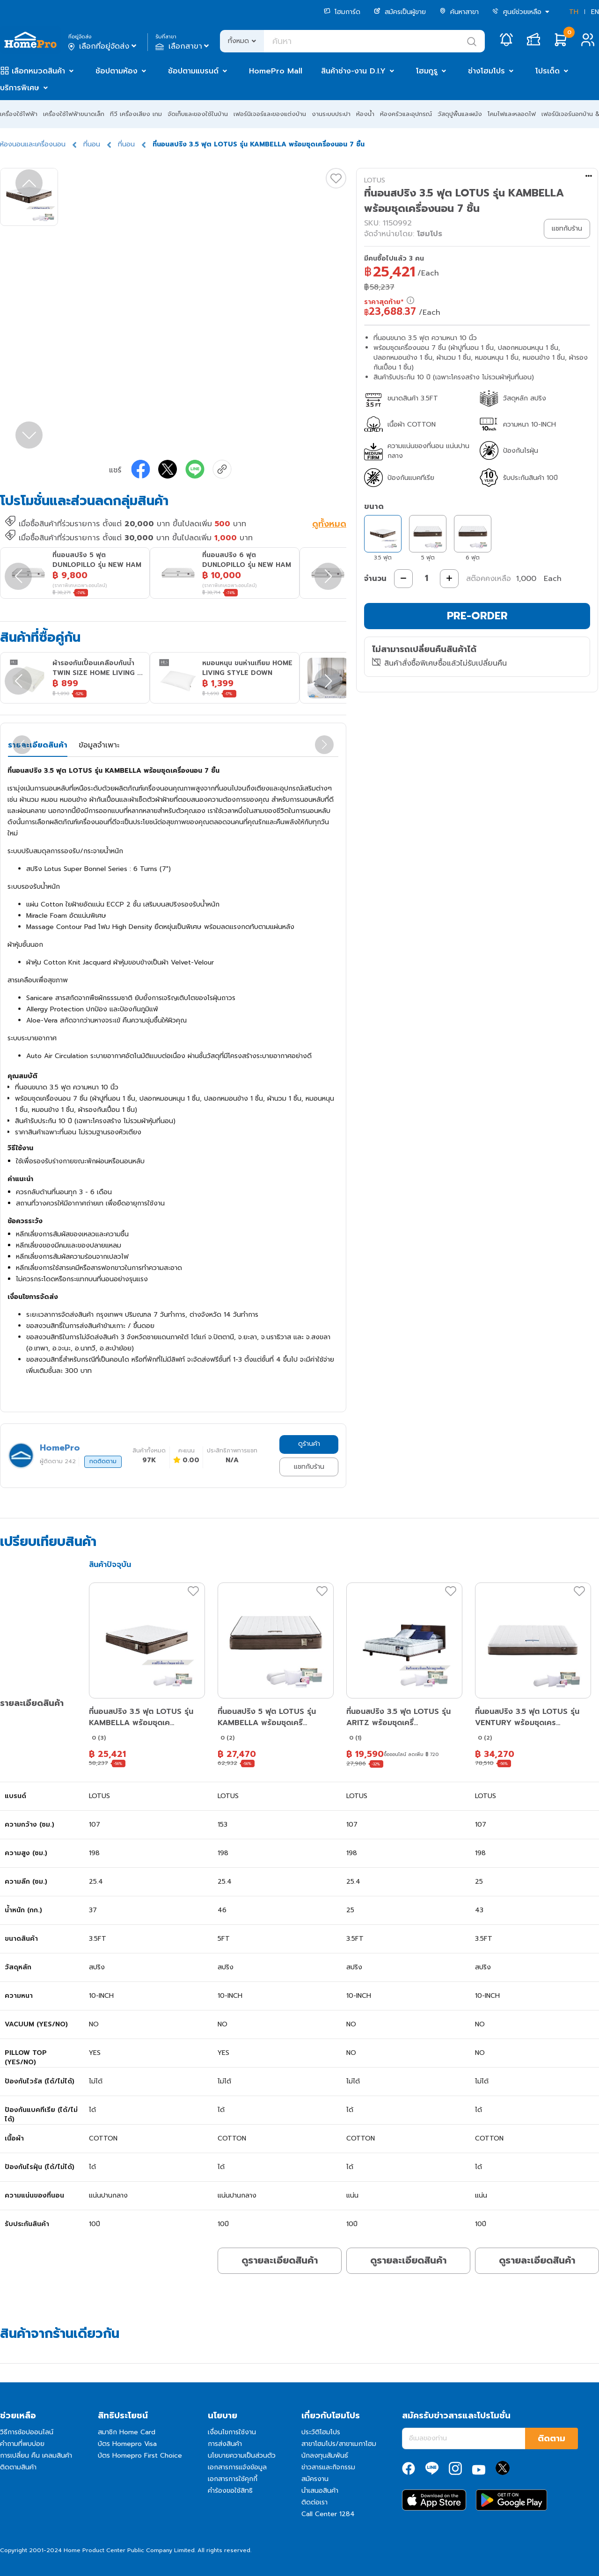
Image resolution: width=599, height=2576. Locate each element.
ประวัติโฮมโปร (320, 2432)
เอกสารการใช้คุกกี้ (232, 2479)
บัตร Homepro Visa (127, 2444)
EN (595, 12)
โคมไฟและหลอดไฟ (512, 113)
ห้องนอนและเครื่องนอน (33, 144)
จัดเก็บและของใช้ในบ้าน (198, 113)
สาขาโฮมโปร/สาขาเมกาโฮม (338, 2444)
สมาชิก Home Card (126, 2432)
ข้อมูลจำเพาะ (99, 745)
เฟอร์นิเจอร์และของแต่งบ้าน (270, 113)
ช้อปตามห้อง (116, 71)
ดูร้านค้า (309, 1444)
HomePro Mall (275, 71)
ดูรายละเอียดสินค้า (279, 2260)
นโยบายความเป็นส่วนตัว (242, 2455)
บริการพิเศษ (19, 88)
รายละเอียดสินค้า (37, 745)
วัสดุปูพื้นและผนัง (460, 113)
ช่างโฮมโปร (486, 71)
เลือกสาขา (183, 46)
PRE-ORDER (477, 616)
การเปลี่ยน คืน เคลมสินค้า (36, 2455)
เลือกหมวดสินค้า (38, 71)
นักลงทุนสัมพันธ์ (324, 2455)
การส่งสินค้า (225, 2444)
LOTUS (374, 180)
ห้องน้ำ (365, 113)
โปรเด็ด (547, 71)
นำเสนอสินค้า (319, 2491)
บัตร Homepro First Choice (140, 2455)
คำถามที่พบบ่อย (22, 2444)
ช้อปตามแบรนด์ (193, 71)
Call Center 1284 (328, 2514)
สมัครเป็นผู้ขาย (400, 12)
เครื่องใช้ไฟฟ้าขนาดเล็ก (73, 113)
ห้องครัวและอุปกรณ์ (406, 113)
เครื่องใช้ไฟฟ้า (18, 113)
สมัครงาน (315, 2479)
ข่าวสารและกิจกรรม (328, 2467)
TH (573, 12)
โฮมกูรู (427, 71)
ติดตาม (551, 2438)
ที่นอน (91, 144)
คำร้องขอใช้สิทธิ (230, 2491)
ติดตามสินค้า (18, 2467)
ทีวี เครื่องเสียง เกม (136, 113)
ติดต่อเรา (314, 2502)
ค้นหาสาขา (459, 12)
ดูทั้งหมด (329, 524)
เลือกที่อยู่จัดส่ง (103, 46)
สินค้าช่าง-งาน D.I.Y (353, 71)
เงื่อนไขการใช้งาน (232, 2432)
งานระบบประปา (331, 113)
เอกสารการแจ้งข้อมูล (237, 2467)
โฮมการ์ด (342, 12)
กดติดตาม (103, 1461)
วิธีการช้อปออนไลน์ (26, 2432)
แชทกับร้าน (309, 1467)
